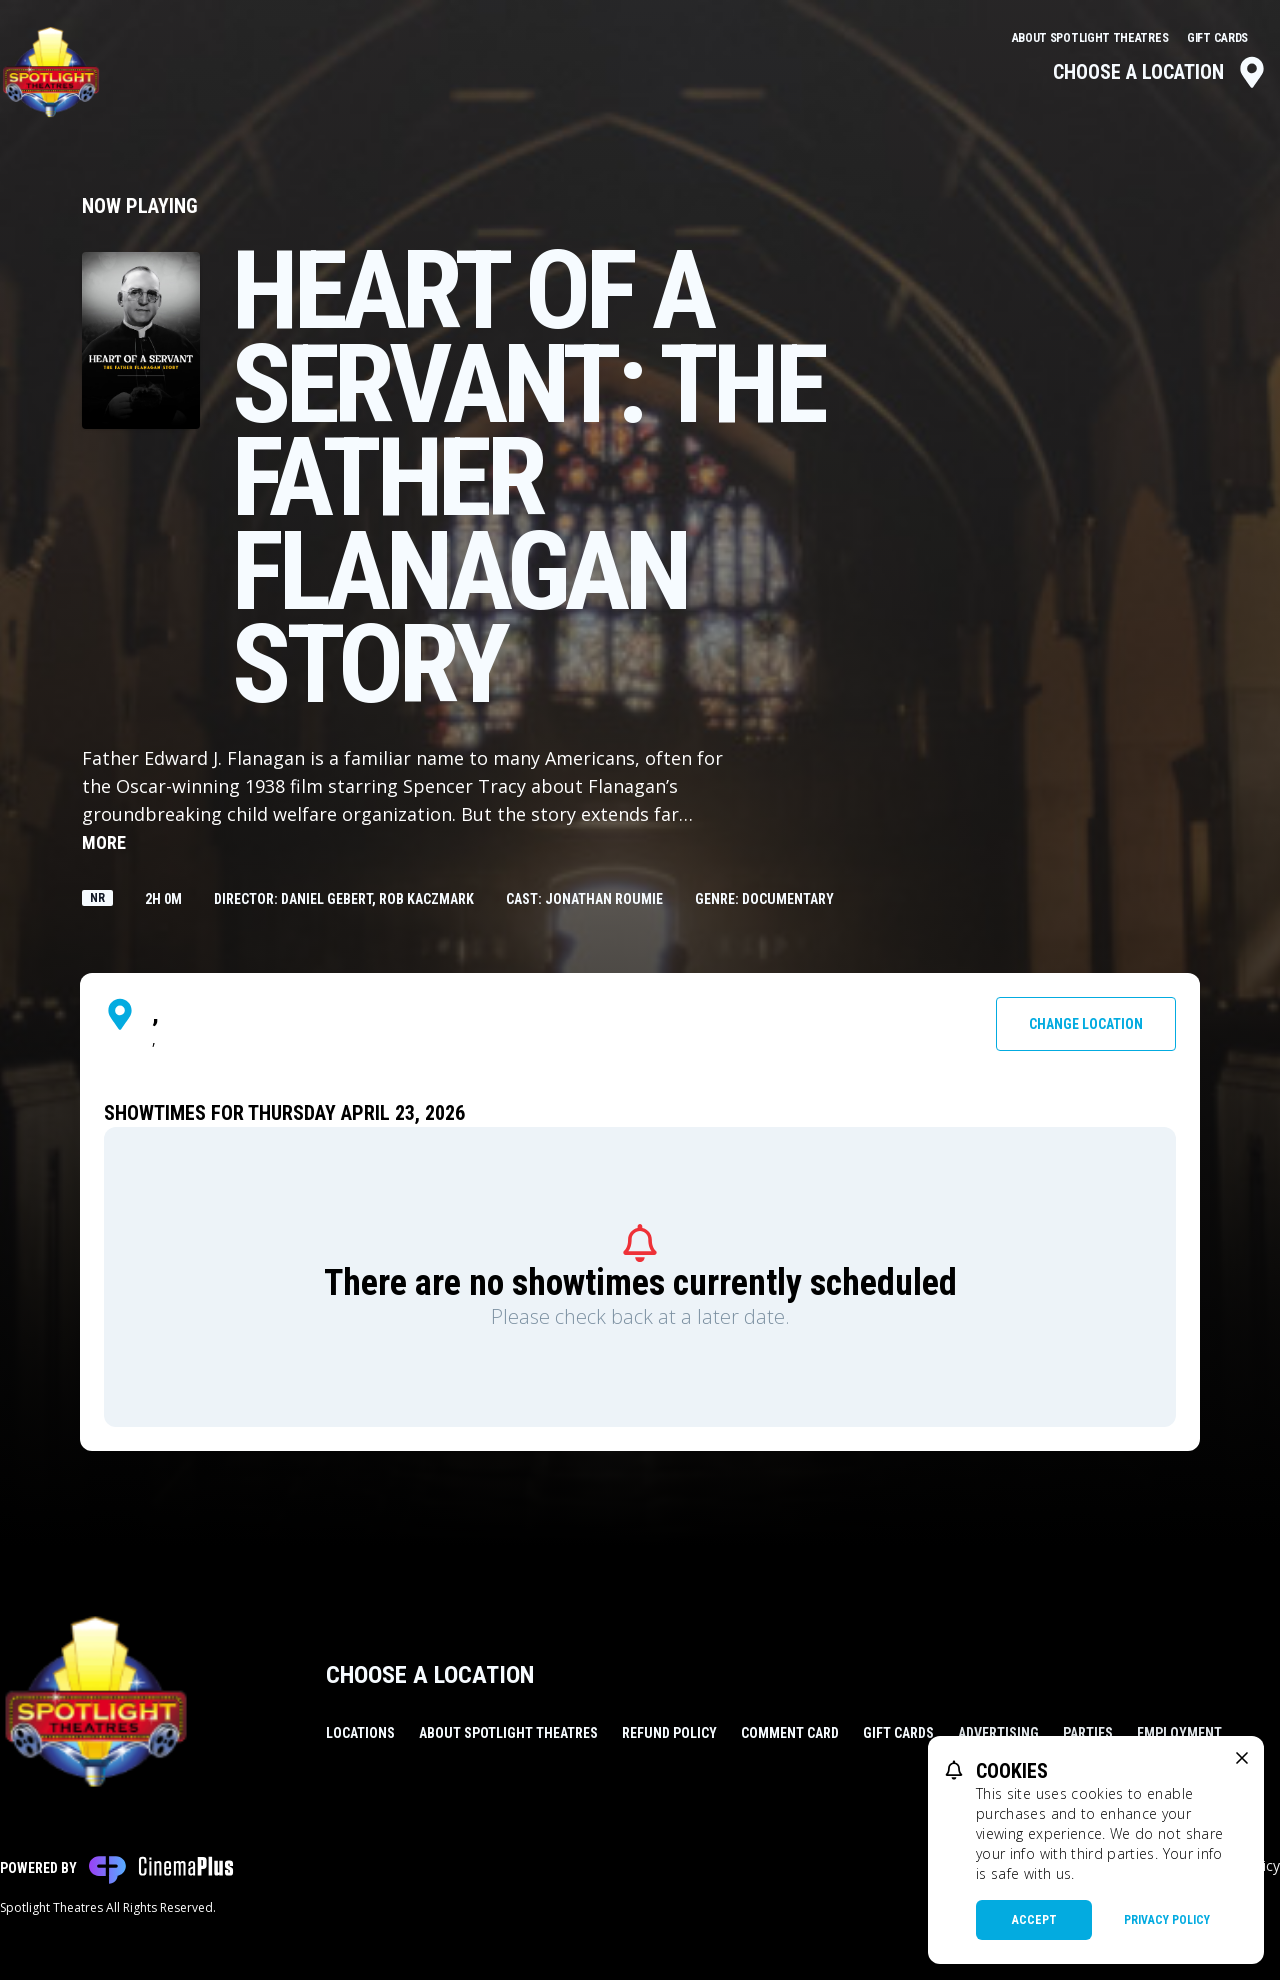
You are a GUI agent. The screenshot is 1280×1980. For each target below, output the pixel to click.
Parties (1088, 1733)
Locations (360, 1733)
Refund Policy (669, 1733)
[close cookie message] (1242, 1758)
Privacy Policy (1167, 1920)
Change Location (1086, 1024)
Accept (1034, 1920)
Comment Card (790, 1733)
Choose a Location (1160, 72)
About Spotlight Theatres (1092, 38)
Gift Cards (1217, 38)
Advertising (998, 1733)
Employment (1179, 1733)
